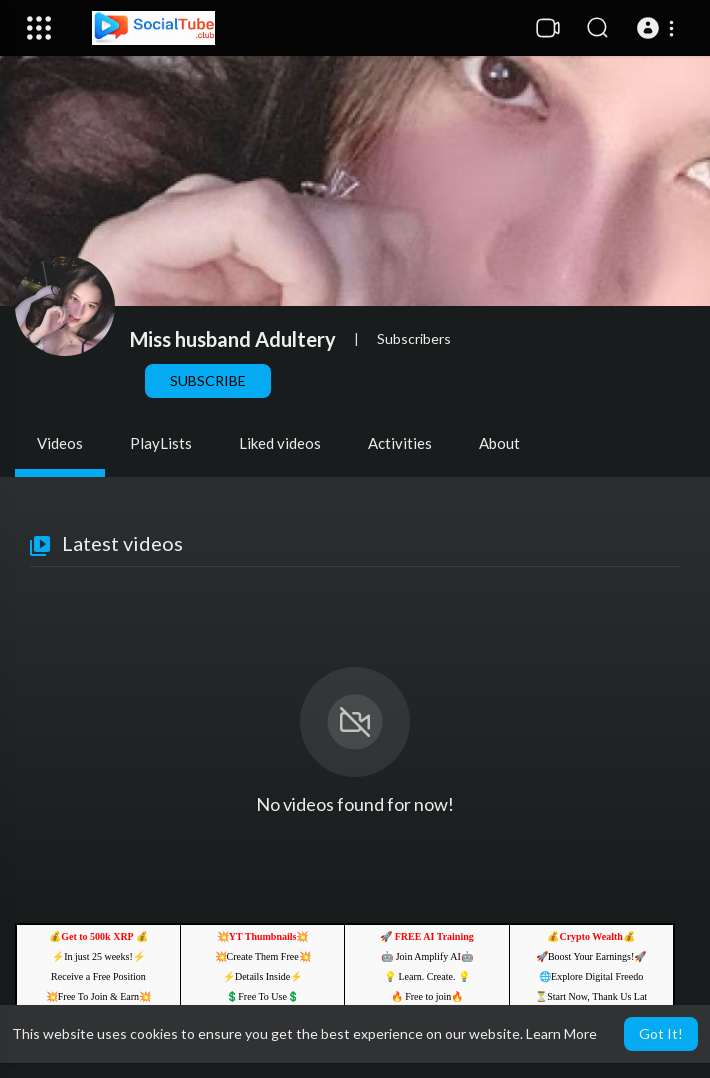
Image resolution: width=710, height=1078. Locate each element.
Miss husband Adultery (233, 339)
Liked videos (280, 443)
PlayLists (161, 443)
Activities (400, 443)
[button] (658, 28)
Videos (60, 443)
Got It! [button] (661, 1033)
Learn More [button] (561, 1033)
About (499, 443)
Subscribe (208, 380)
